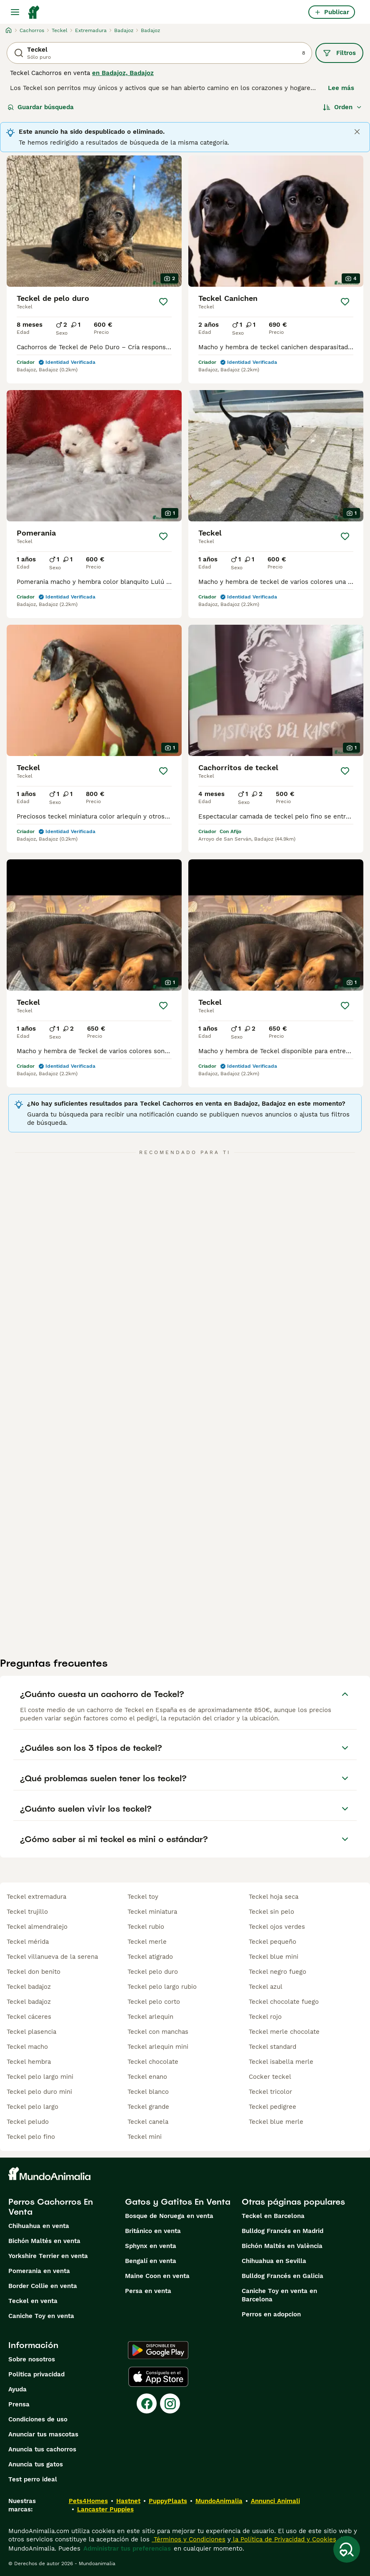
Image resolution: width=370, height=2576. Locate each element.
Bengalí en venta (150, 2261)
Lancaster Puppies (105, 2509)
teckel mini (145, 2136)
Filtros (339, 53)
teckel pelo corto (154, 2001)
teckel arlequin (150, 2016)
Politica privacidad (36, 2374)
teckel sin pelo (271, 1911)
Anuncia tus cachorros (42, 2449)
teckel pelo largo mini (40, 2076)
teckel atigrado (150, 1956)
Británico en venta (153, 2231)
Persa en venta (148, 2291)
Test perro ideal (32, 2479)
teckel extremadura (36, 1896)
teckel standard (272, 2046)
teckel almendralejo (37, 1926)
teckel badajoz (29, 1986)
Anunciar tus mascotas (43, 2434)
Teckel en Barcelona (273, 2216)
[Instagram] (170, 2403)
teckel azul (265, 1986)
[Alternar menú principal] (15, 12)
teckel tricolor (270, 2091)
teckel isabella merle (281, 2061)
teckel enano (147, 2076)
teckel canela (148, 2121)
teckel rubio (146, 1926)
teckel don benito (33, 1971)
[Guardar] (163, 301)
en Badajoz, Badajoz (123, 73)
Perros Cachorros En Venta (50, 2207)
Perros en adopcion (271, 2314)
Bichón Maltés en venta (44, 2241)
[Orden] (342, 107)
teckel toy (143, 1896)
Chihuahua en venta (38, 2226)
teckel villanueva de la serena (52, 1956)
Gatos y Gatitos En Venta (177, 2202)
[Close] (357, 132)
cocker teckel (270, 2076)
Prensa (19, 2404)
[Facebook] (147, 2403)
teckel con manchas (158, 2031)
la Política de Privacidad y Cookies (283, 2539)
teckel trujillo (27, 1911)
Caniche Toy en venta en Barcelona (279, 2295)
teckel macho (27, 2046)
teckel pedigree (272, 2106)
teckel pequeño (272, 1941)
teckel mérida (28, 1941)
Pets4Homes (88, 2501)
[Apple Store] (158, 2377)
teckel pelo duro (153, 1971)
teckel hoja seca (273, 1896)
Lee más (341, 88)
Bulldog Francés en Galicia (282, 2276)
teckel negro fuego (277, 1971)
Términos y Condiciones (188, 2539)
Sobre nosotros (31, 2359)
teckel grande (148, 2106)
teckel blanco (148, 2091)
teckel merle (147, 1941)
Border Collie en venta (42, 2286)
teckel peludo (28, 2121)
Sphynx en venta (150, 2246)
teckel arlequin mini (158, 2046)
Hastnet (128, 2501)
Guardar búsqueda (41, 107)
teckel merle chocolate (284, 2031)
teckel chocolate (153, 2061)
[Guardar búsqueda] (346, 2549)
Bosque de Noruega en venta (169, 2216)
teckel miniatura (152, 1911)
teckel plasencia (31, 2031)
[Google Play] (158, 2350)
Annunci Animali (275, 2501)
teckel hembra (29, 2061)
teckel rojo (265, 2016)
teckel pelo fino (31, 2136)
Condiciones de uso (38, 2419)
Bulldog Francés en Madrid (282, 2231)
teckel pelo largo (32, 2106)
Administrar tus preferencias (127, 2548)
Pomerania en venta (39, 2271)
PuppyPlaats (168, 2501)
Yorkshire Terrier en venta (48, 2256)
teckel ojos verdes (277, 1926)
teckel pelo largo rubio (162, 1986)
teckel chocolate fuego (284, 2001)
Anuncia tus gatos (35, 2464)
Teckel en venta (33, 2301)
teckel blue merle (276, 2121)
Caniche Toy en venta (41, 2316)
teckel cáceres (29, 2016)
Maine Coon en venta (157, 2276)
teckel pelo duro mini (39, 2091)
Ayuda (17, 2389)
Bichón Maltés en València (282, 2246)
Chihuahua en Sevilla (274, 2261)
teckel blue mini (273, 1956)
